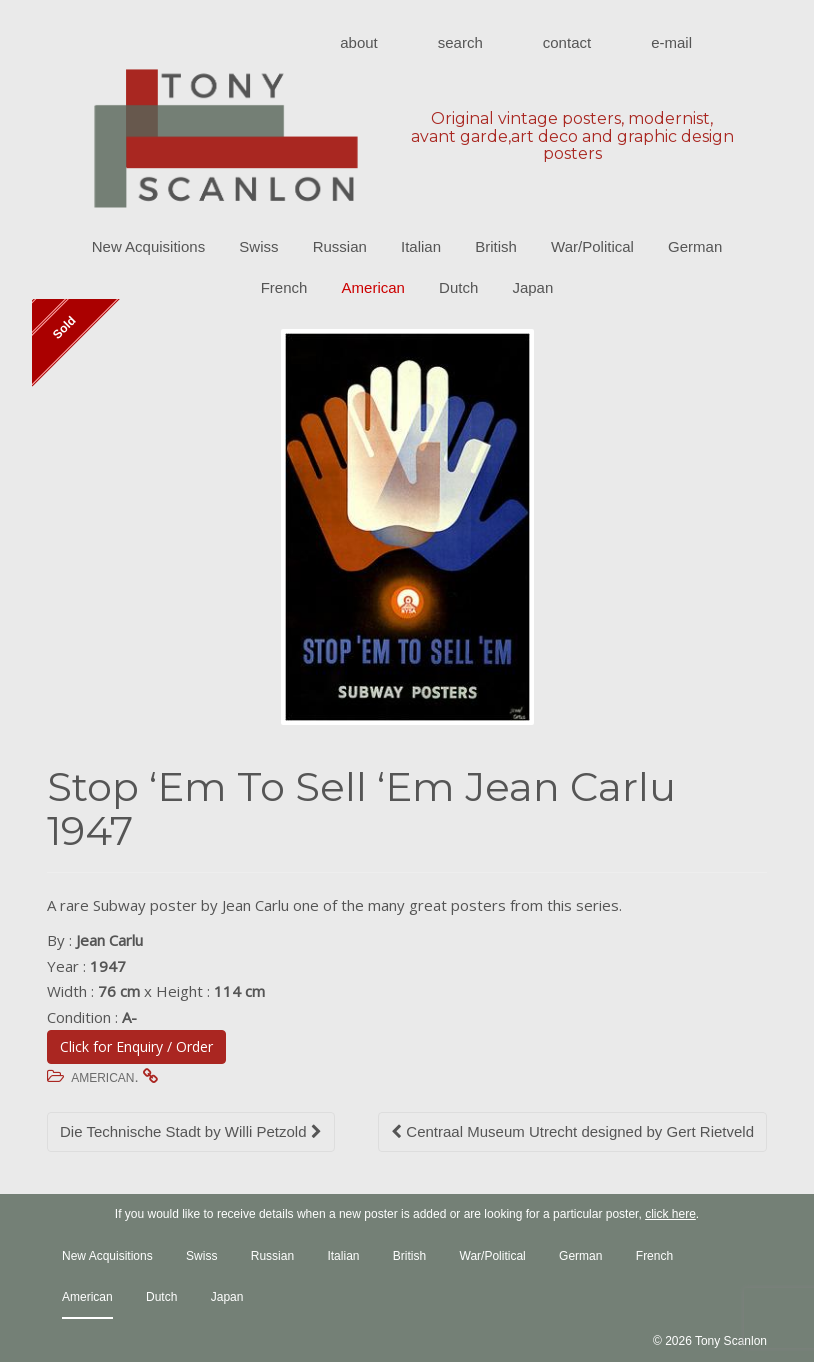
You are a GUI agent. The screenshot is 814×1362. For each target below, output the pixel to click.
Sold (64, 328)
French (284, 287)
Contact (567, 42)
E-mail (671, 42)
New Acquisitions (148, 246)
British (496, 246)
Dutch (458, 287)
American (373, 287)
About (359, 42)
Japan (532, 287)
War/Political (592, 246)
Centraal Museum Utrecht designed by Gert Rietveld (572, 1131)
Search (460, 42)
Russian (340, 246)
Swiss (258, 246)
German (695, 246)
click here (670, 1214)
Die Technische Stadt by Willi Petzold (191, 1131)
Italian (421, 246)
